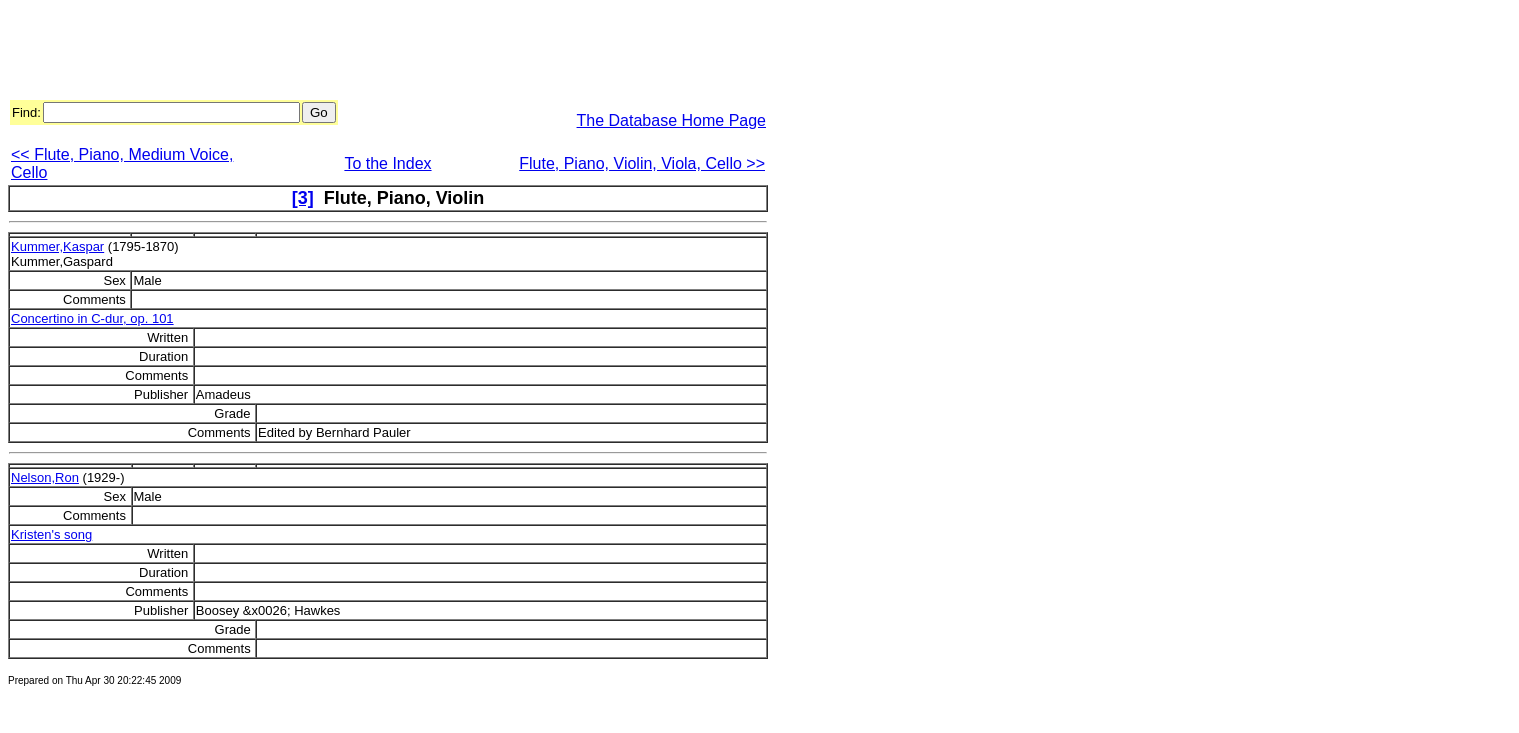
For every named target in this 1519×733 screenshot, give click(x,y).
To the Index (387, 163)
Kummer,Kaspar (57, 246)
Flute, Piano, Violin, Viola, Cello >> (642, 163)
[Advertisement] (372, 53)
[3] (303, 198)
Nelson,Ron (45, 477)
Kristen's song (51, 534)
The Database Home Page (671, 120)
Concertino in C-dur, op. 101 (92, 318)
